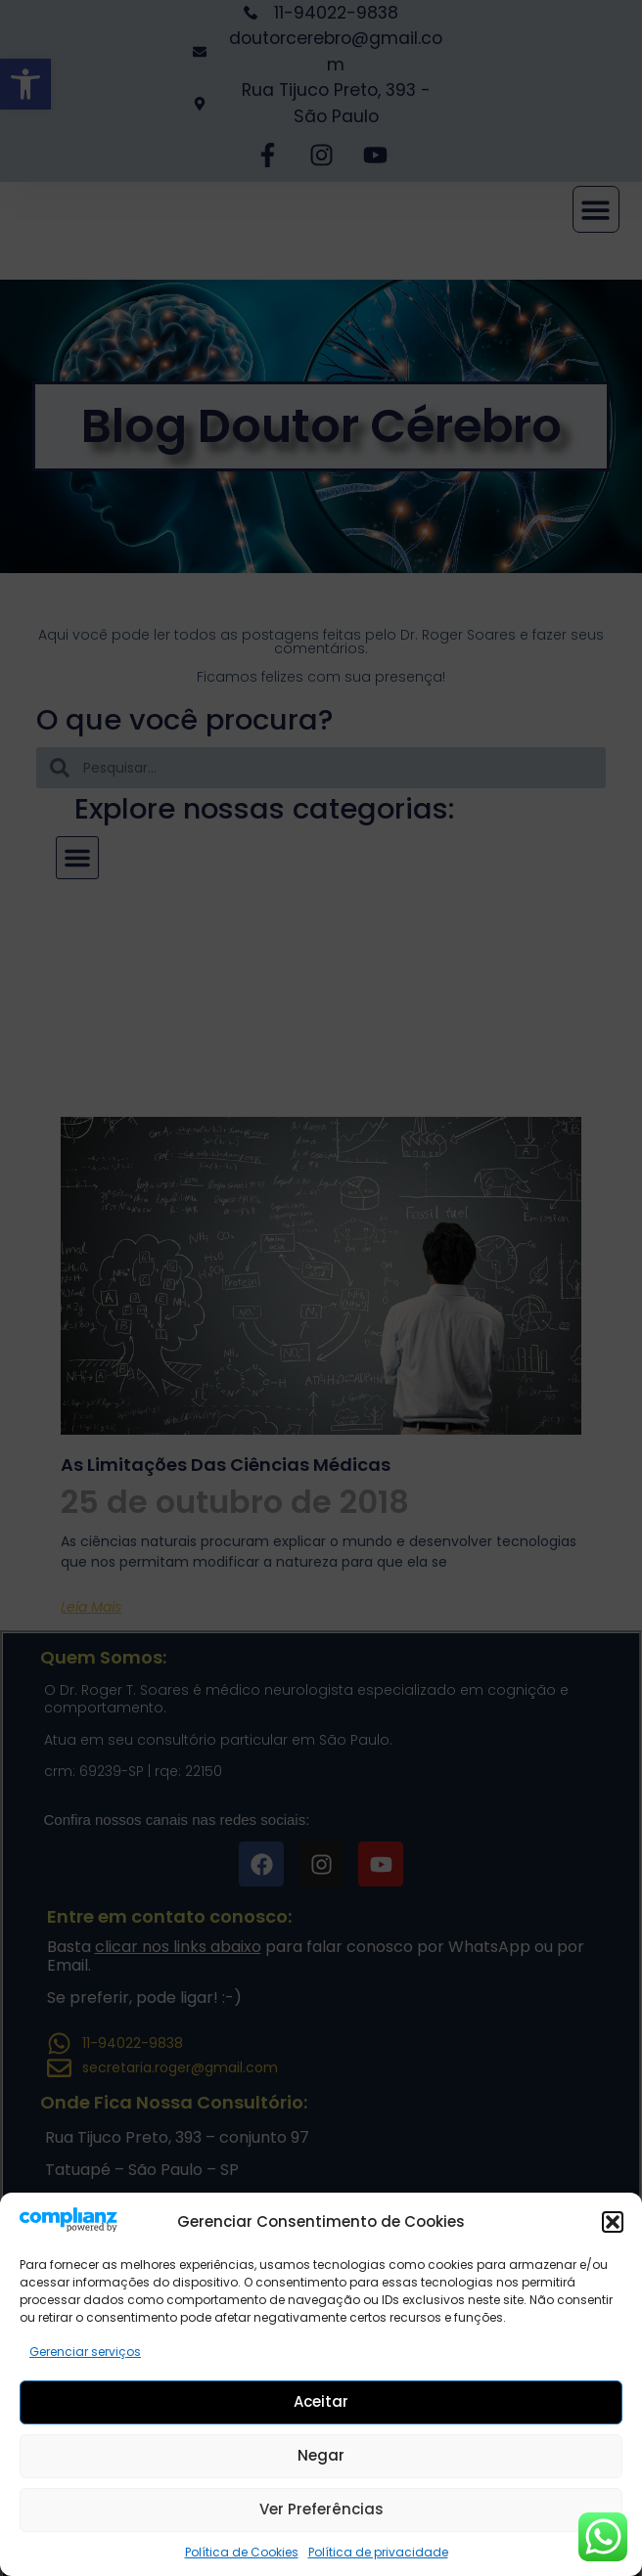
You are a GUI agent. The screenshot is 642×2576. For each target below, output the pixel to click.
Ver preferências (321, 2509)
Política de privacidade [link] (378, 2552)
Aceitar (321, 2401)
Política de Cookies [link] (241, 2552)
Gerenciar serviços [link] (85, 2351)
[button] (612, 2222)
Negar (321, 2455)
